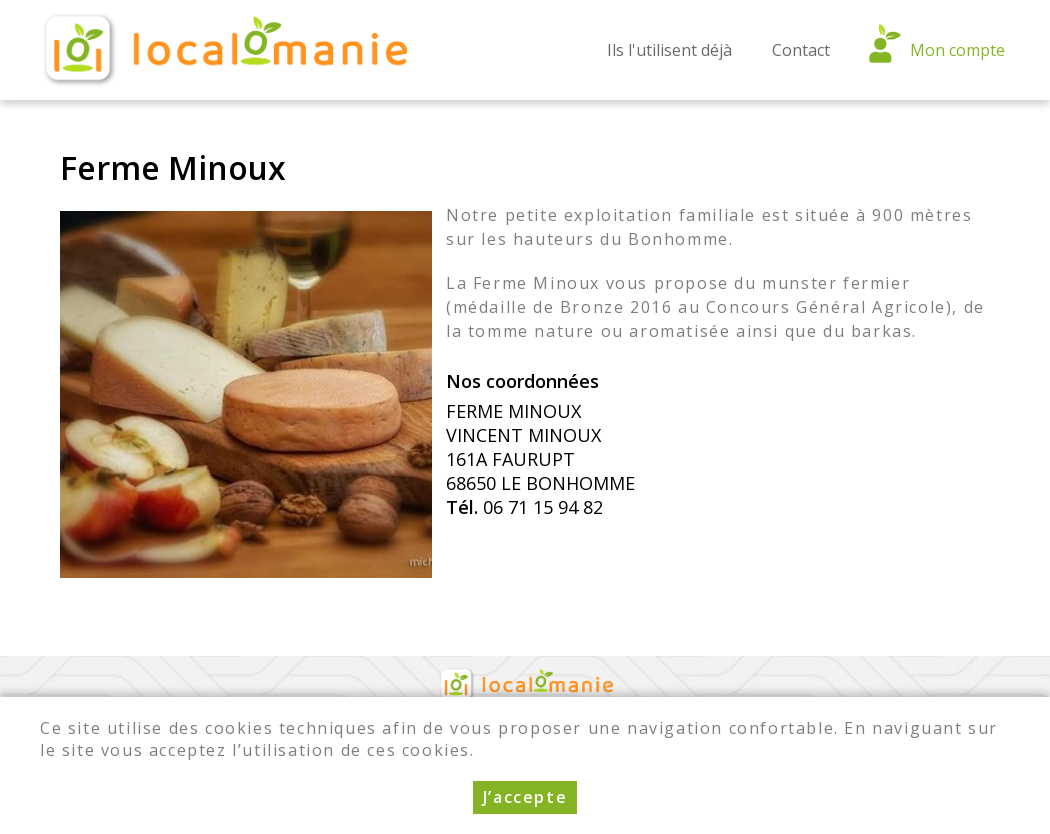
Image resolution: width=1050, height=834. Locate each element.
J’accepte (525, 801)
